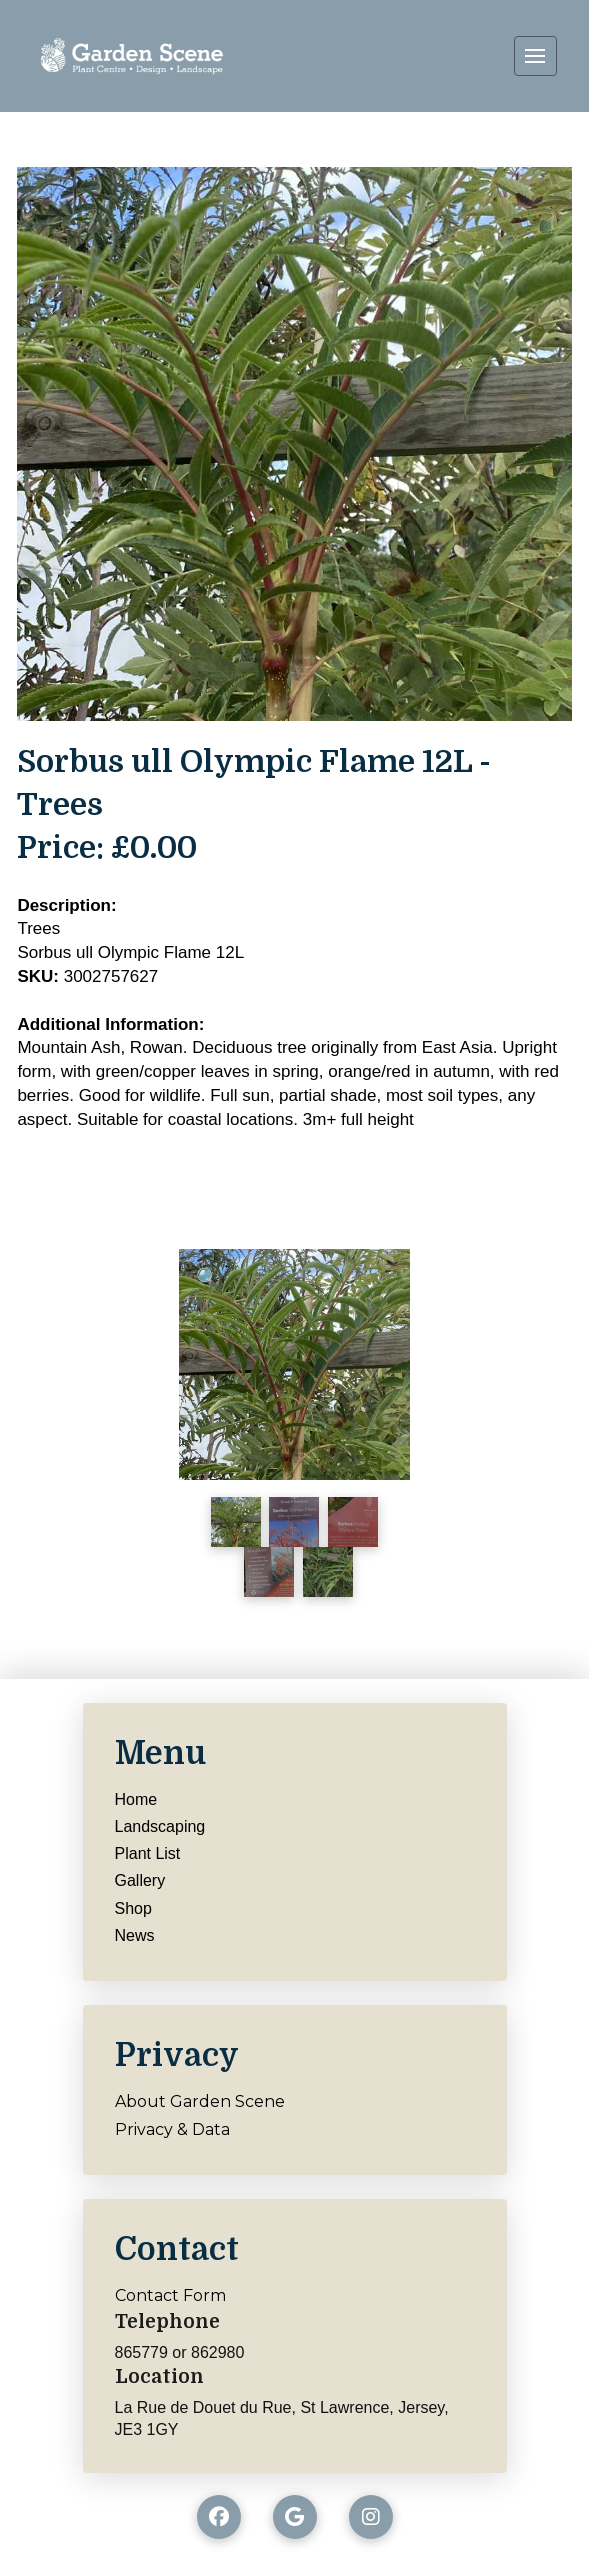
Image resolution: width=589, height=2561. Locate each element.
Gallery (140, 1880)
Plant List (148, 1853)
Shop (133, 1908)
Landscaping (160, 1826)
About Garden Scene (200, 2101)
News (135, 1935)
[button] (535, 56)
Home (136, 1799)
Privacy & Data (172, 2129)
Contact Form (170, 2295)
